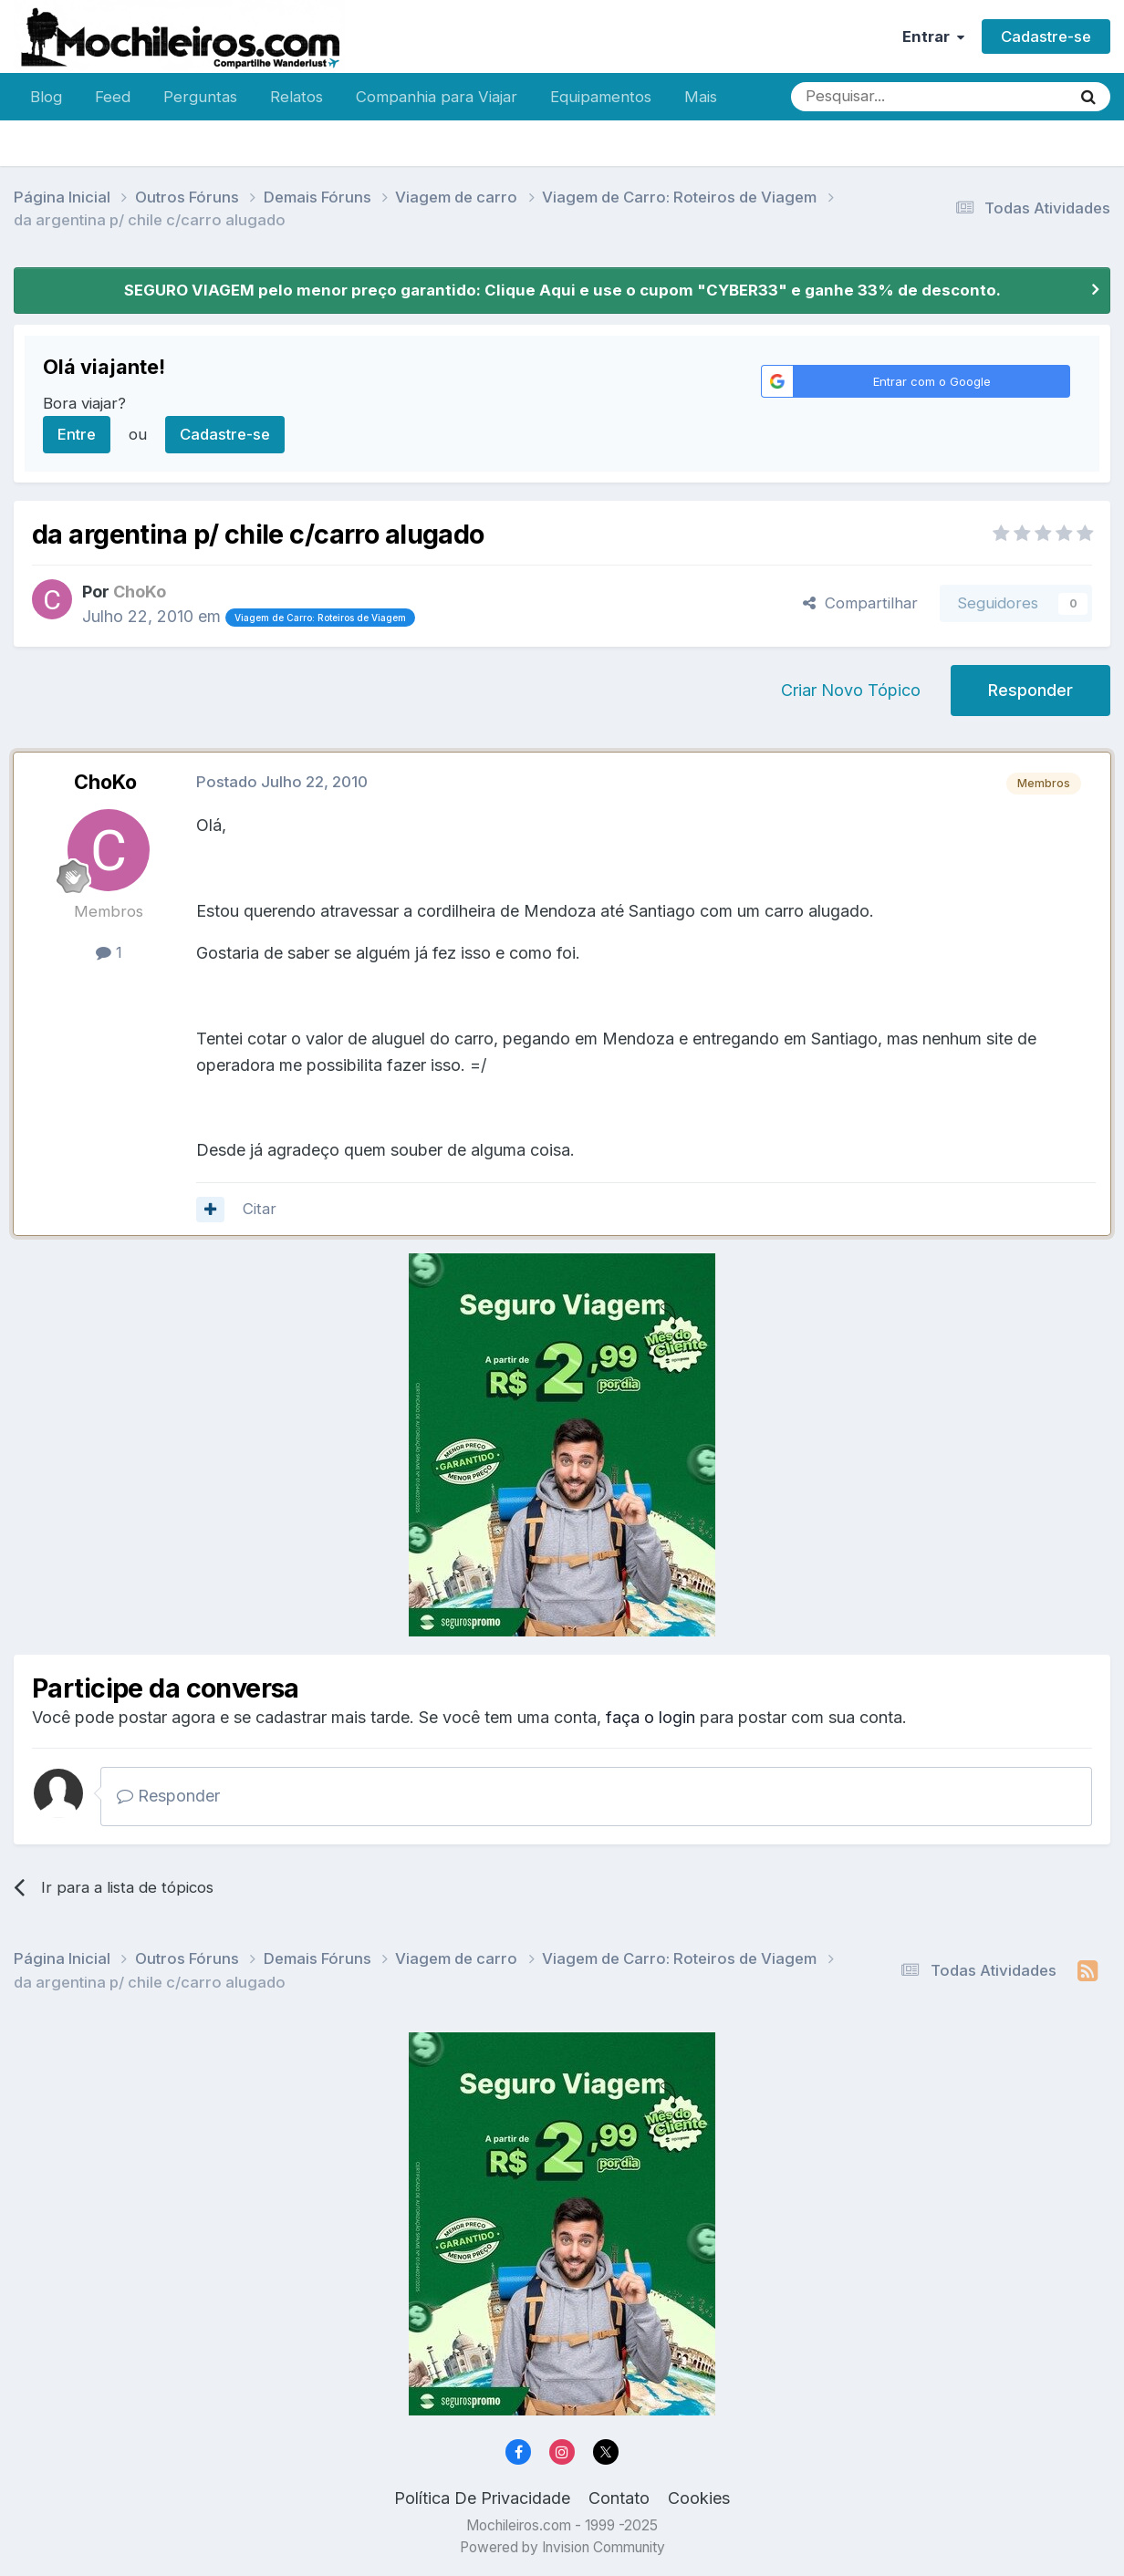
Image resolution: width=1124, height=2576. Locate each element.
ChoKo (105, 782)
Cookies (699, 2498)
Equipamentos (600, 97)
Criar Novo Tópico (851, 690)
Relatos (296, 97)
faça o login (650, 1717)
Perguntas (200, 97)
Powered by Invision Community (562, 2547)
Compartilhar (860, 603)
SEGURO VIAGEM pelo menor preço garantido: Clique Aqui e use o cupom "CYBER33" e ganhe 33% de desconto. (562, 290)
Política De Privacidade (482, 2498)
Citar (259, 1209)
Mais (700, 97)
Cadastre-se (1046, 36)
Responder (1030, 690)
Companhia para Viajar (436, 97)
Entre (76, 434)
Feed (112, 97)
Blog (46, 97)
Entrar (933, 36)
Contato (619, 2498)
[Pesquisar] (871, 96)
